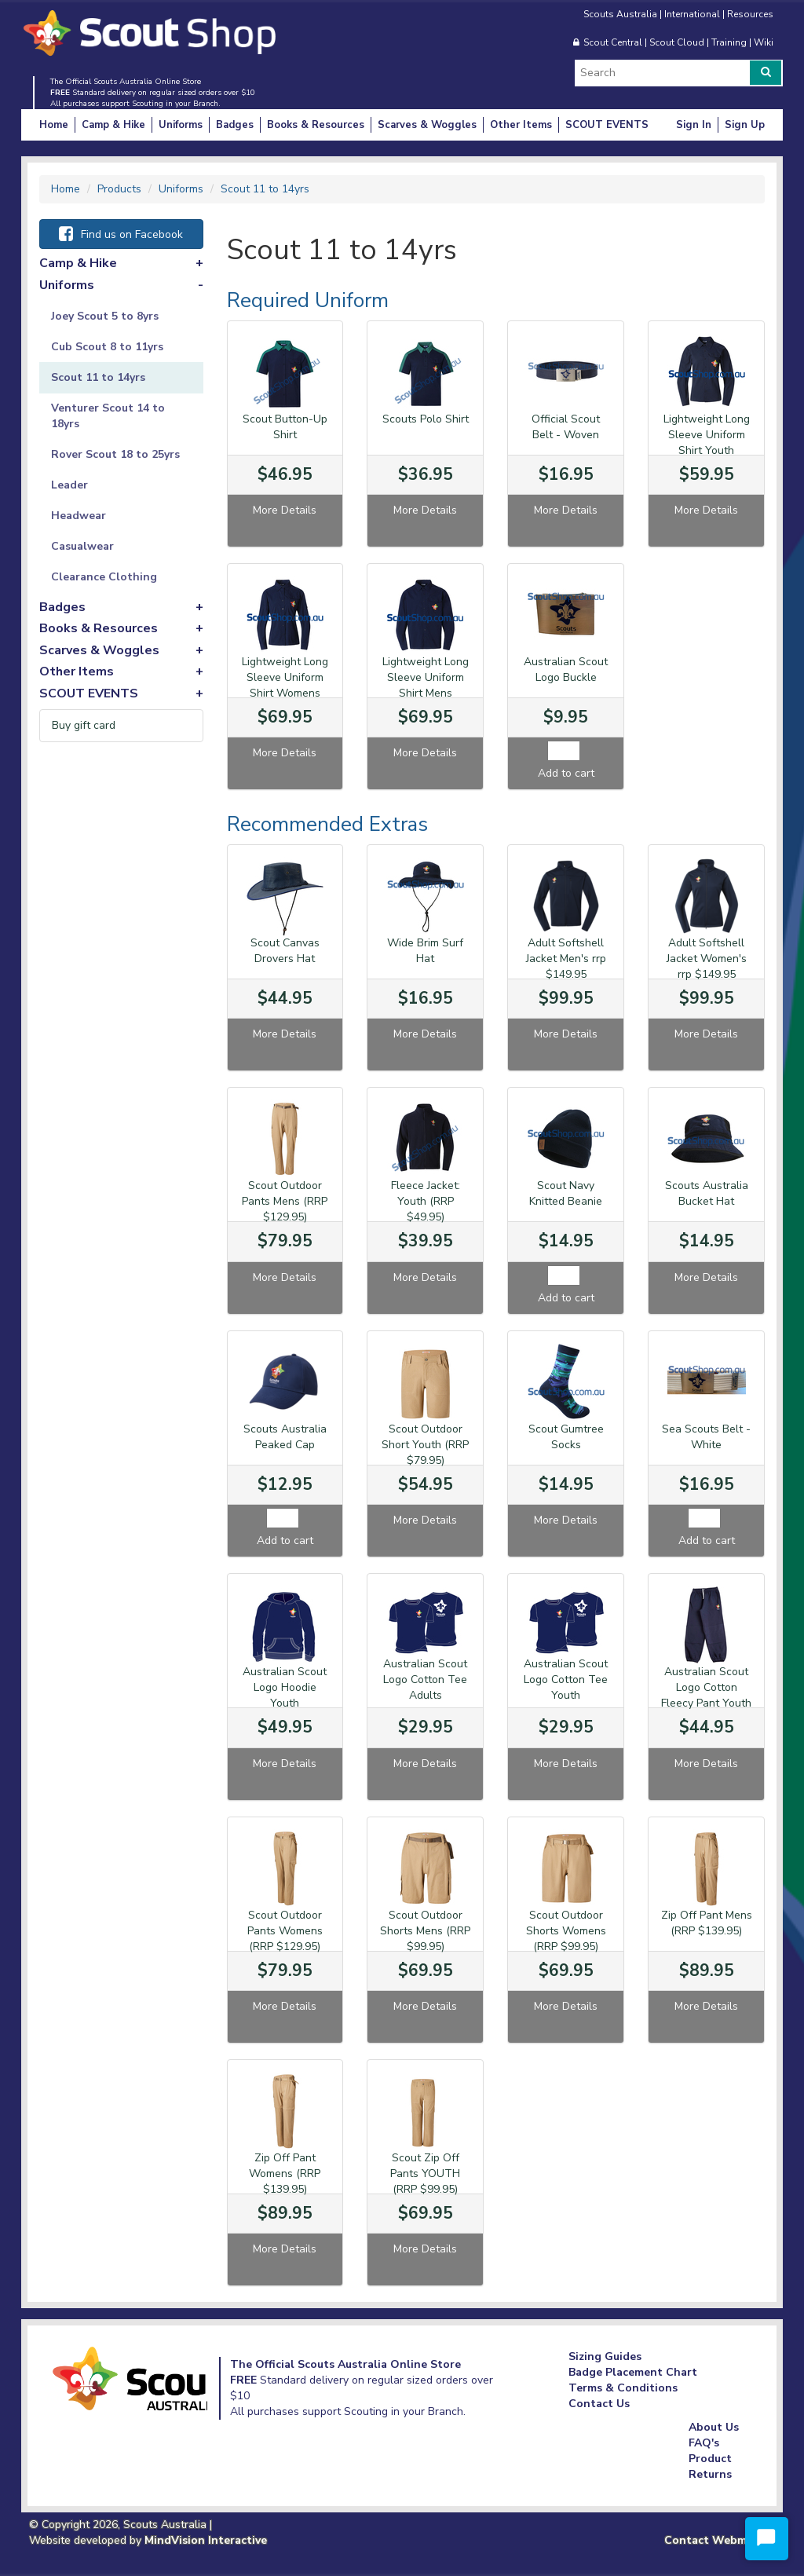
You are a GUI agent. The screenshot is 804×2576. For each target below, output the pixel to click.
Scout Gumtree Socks (566, 1437)
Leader (69, 485)
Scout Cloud (676, 42)
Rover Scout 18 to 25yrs (115, 454)
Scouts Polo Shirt (425, 419)
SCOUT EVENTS (607, 125)
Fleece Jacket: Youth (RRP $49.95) (425, 1201)
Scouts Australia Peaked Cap (285, 1437)
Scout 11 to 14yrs (98, 377)
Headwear (78, 515)
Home (53, 125)
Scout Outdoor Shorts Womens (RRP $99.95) (566, 1931)
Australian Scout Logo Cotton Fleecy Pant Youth (706, 1687)
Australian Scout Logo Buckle (566, 669)
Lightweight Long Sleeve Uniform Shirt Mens (425, 677)
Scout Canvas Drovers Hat (285, 950)
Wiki (763, 42)
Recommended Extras (327, 824)
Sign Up (745, 125)
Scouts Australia (620, 14)
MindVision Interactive (205, 2540)
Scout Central (612, 42)
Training (729, 42)
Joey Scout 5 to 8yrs (105, 316)
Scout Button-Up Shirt (285, 427)
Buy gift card (83, 725)
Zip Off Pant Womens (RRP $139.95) (284, 2173)
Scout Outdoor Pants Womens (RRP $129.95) (285, 1931)
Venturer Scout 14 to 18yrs (108, 416)
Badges (235, 125)
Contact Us (599, 2403)
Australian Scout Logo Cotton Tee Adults (425, 1679)
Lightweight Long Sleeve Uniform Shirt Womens (285, 677)
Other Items (521, 125)
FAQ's (704, 2442)
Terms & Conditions (623, 2387)
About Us (714, 2427)
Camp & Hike (113, 125)
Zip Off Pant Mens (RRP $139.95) (706, 1923)
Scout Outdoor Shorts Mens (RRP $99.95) (425, 1931)
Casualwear (82, 546)
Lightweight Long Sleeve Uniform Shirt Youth (706, 435)
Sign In (693, 125)
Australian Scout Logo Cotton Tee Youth (566, 1679)
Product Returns (710, 2466)
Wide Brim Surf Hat (425, 950)
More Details (284, 510)
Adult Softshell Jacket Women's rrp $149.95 (707, 958)
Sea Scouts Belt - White (706, 1437)
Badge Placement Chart (632, 2372)
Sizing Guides (604, 2356)
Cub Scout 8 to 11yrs (107, 346)
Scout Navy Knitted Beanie (565, 1193)
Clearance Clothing (104, 576)
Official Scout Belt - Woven (566, 427)
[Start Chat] (766, 2538)
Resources (750, 14)
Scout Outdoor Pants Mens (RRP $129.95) (284, 1201)
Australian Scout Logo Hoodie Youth (285, 1687)
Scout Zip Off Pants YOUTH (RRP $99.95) (425, 2173)
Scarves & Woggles (427, 125)
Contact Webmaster (719, 2540)
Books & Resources (315, 125)
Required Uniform (308, 300)
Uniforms (181, 125)
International (692, 14)
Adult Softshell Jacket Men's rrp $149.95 (566, 958)
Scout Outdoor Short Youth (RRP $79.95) (425, 1445)
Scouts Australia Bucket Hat (706, 1193)
